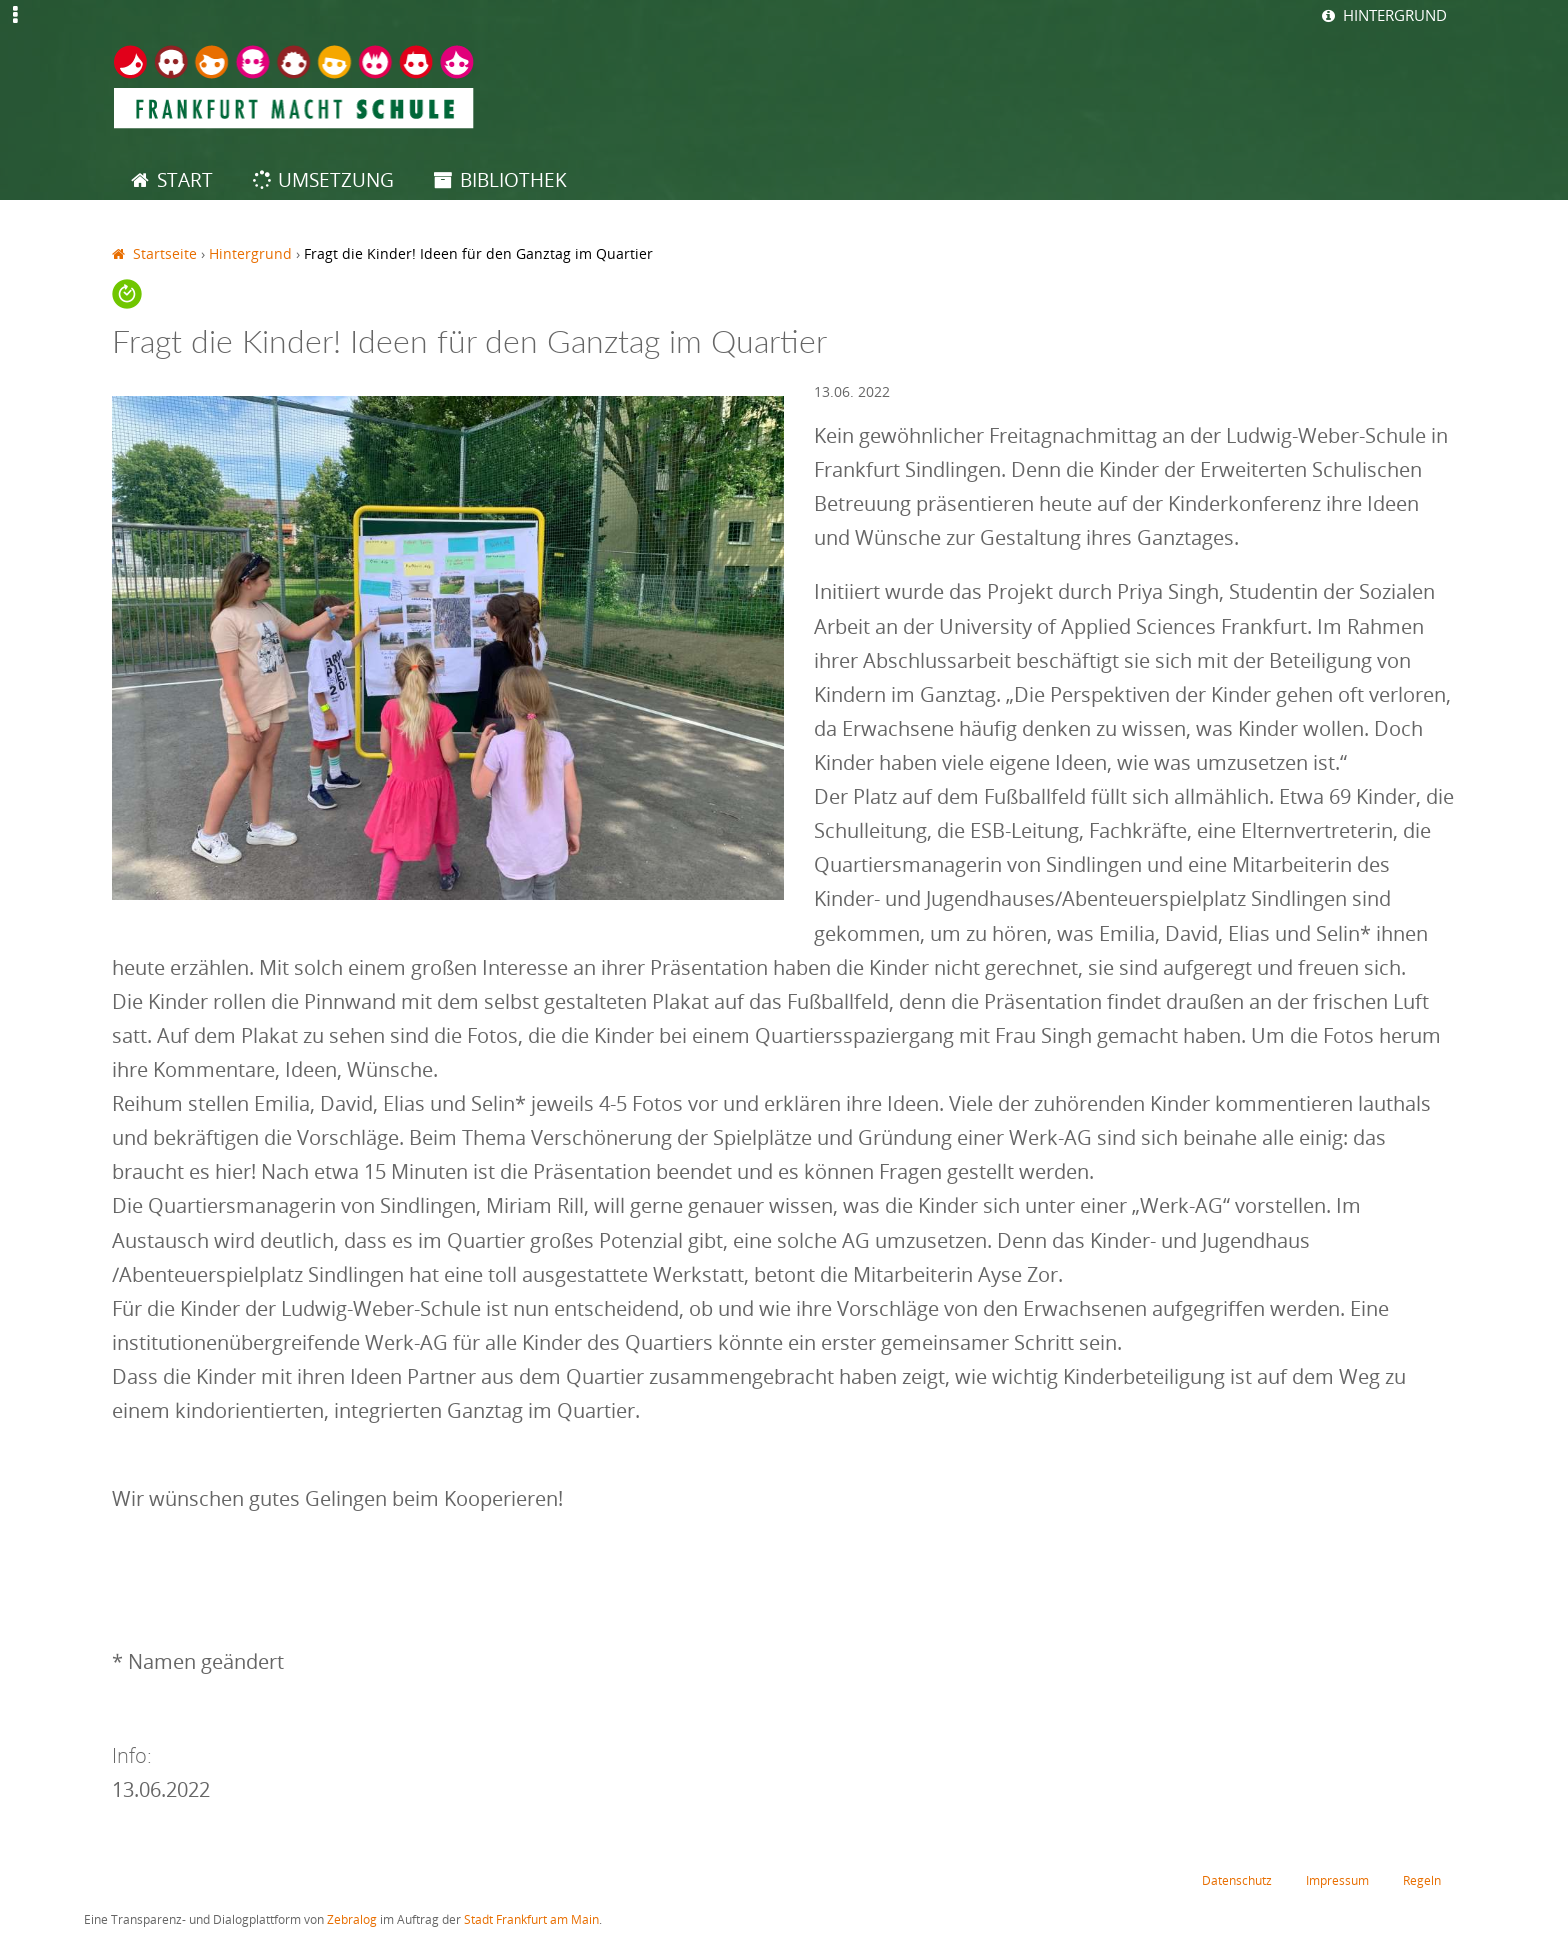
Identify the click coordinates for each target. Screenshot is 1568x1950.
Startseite (165, 253)
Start (185, 179)
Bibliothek (513, 179)
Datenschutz (1227, 1881)
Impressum (1333, 1881)
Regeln (1421, 1881)
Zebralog (352, 1921)
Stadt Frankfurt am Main (531, 1921)
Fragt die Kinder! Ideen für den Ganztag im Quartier (478, 253)
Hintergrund (1390, 15)
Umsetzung (336, 179)
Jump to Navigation (15, 28)
